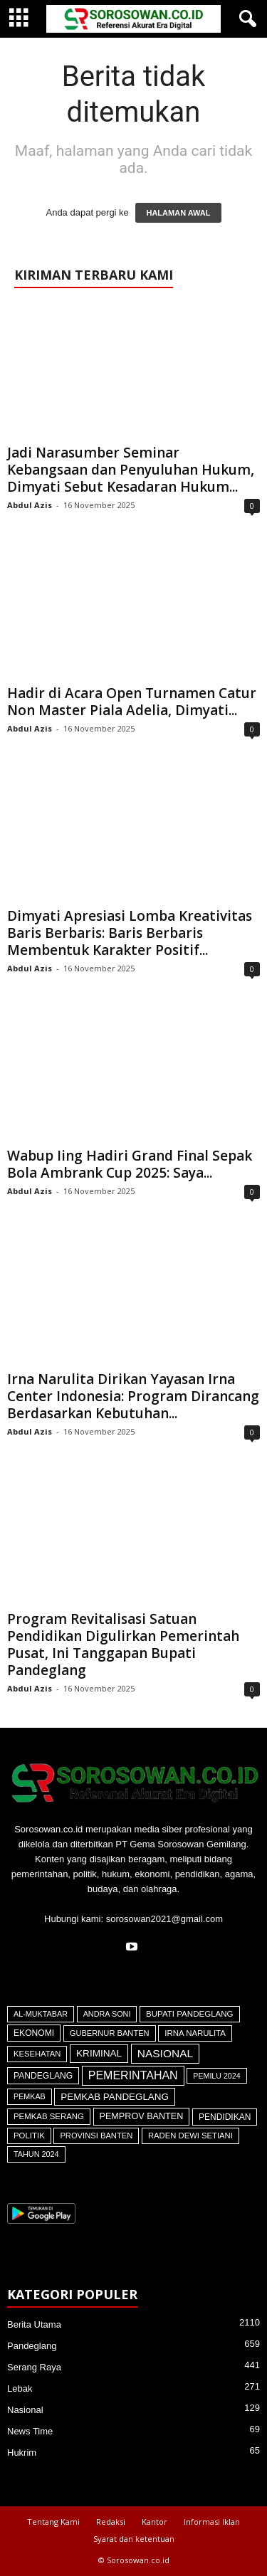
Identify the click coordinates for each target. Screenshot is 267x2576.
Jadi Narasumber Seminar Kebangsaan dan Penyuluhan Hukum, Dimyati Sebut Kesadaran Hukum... (130, 469)
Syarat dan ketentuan (133, 2538)
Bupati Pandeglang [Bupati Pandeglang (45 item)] (190, 2014)
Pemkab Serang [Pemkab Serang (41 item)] (49, 2116)
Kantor (154, 2521)
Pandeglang (31, 2345)
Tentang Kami (53, 2521)
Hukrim (21, 2452)
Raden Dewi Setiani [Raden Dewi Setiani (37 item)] (190, 2135)
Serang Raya (34, 2367)
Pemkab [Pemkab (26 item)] (30, 2096)
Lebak (19, 2388)
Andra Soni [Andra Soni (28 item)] (107, 2014)
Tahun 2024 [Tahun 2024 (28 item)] (36, 2154)
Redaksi (110, 2521)
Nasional (25, 2410)
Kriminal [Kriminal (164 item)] (99, 2053)
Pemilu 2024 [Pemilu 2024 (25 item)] (216, 2075)
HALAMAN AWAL (178, 212)
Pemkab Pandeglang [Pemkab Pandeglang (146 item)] (115, 2096)
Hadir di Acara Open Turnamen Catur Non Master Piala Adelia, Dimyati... (131, 701)
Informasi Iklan (212, 2521)
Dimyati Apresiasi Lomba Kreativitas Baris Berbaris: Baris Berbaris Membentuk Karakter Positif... (129, 933)
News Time (30, 2431)
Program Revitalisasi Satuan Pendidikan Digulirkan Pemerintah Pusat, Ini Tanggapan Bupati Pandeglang (123, 1644)
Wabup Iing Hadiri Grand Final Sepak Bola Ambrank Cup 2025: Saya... (129, 1164)
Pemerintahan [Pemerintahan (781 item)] (133, 2075)
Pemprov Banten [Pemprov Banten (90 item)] (142, 2116)
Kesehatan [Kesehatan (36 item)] (37, 2053)
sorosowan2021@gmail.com (164, 1918)
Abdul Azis (29, 505)
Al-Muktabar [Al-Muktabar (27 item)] (41, 2014)
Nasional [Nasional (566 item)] (165, 2053)
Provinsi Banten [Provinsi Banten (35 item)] (96, 2135)
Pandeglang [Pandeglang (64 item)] (43, 2076)
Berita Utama (34, 2324)
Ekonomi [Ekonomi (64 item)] (34, 2033)
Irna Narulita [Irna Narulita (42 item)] (195, 2033)
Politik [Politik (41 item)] (29, 2135)
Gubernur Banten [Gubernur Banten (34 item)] (110, 2033)
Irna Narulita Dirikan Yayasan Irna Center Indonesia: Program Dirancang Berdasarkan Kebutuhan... (133, 1396)
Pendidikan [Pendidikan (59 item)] (225, 2117)
